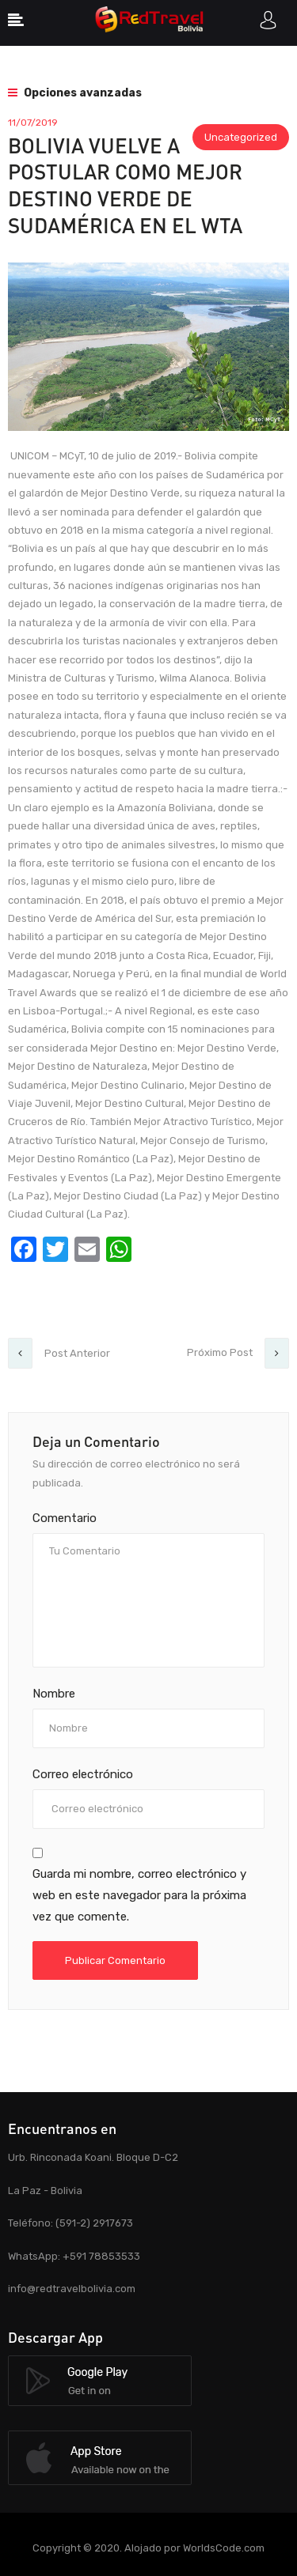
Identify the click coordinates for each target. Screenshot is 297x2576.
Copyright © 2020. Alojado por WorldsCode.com (148, 2548)
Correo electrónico (82, 1774)
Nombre (53, 1693)
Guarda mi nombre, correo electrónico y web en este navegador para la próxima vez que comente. (139, 1895)
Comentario (64, 1518)
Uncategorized (240, 137)
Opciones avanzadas (75, 93)
